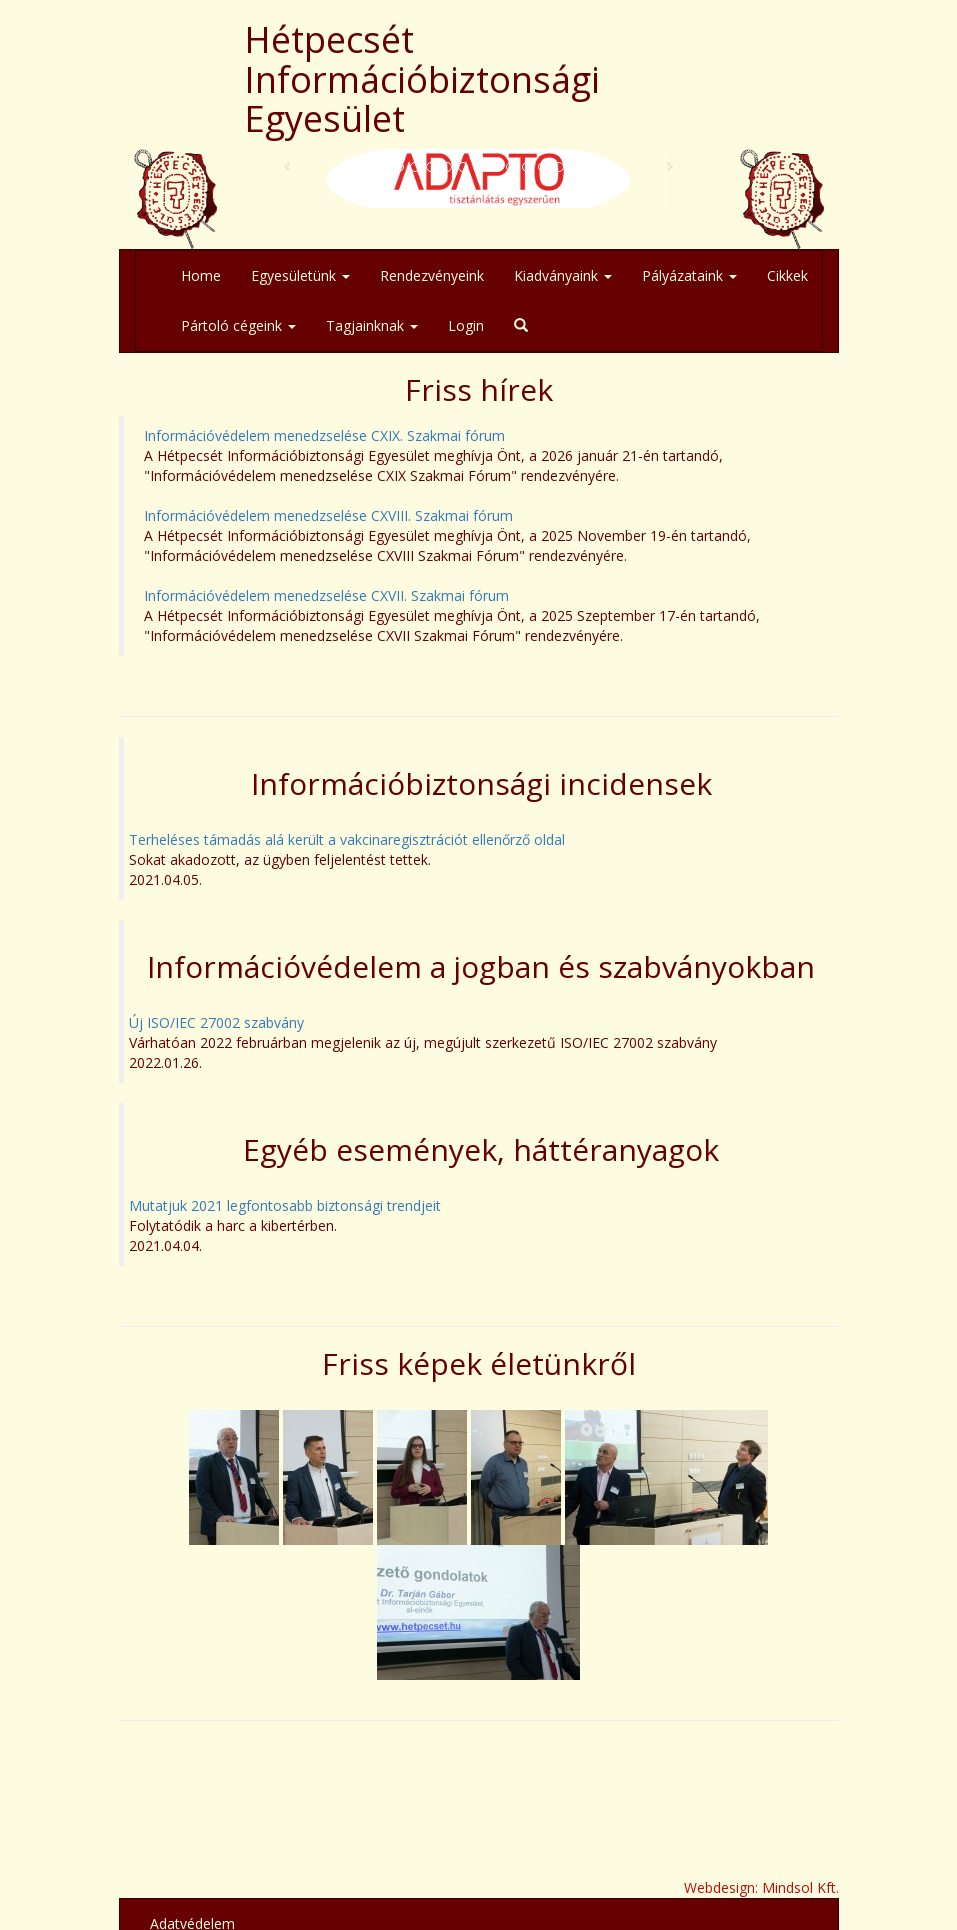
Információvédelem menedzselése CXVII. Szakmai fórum (326, 595)
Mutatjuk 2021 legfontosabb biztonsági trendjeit (285, 1205)
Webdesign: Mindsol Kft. (761, 1887)
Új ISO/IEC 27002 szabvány (216, 1022)
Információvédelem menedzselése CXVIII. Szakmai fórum (328, 515)
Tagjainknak (372, 325)
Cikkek (787, 275)
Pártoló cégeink (238, 325)
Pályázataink (689, 275)
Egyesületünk (300, 275)
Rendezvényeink (432, 275)
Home (201, 275)
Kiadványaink (563, 275)
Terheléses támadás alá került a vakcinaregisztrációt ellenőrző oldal (347, 839)
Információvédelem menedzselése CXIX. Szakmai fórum (324, 435)
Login (466, 325)
